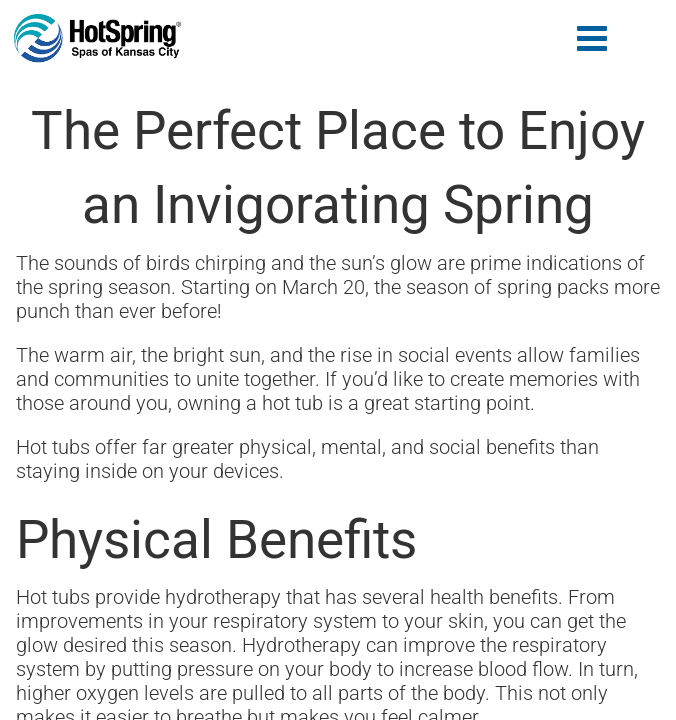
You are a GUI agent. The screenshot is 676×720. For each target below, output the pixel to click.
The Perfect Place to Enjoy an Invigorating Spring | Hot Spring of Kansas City (98, 39)
